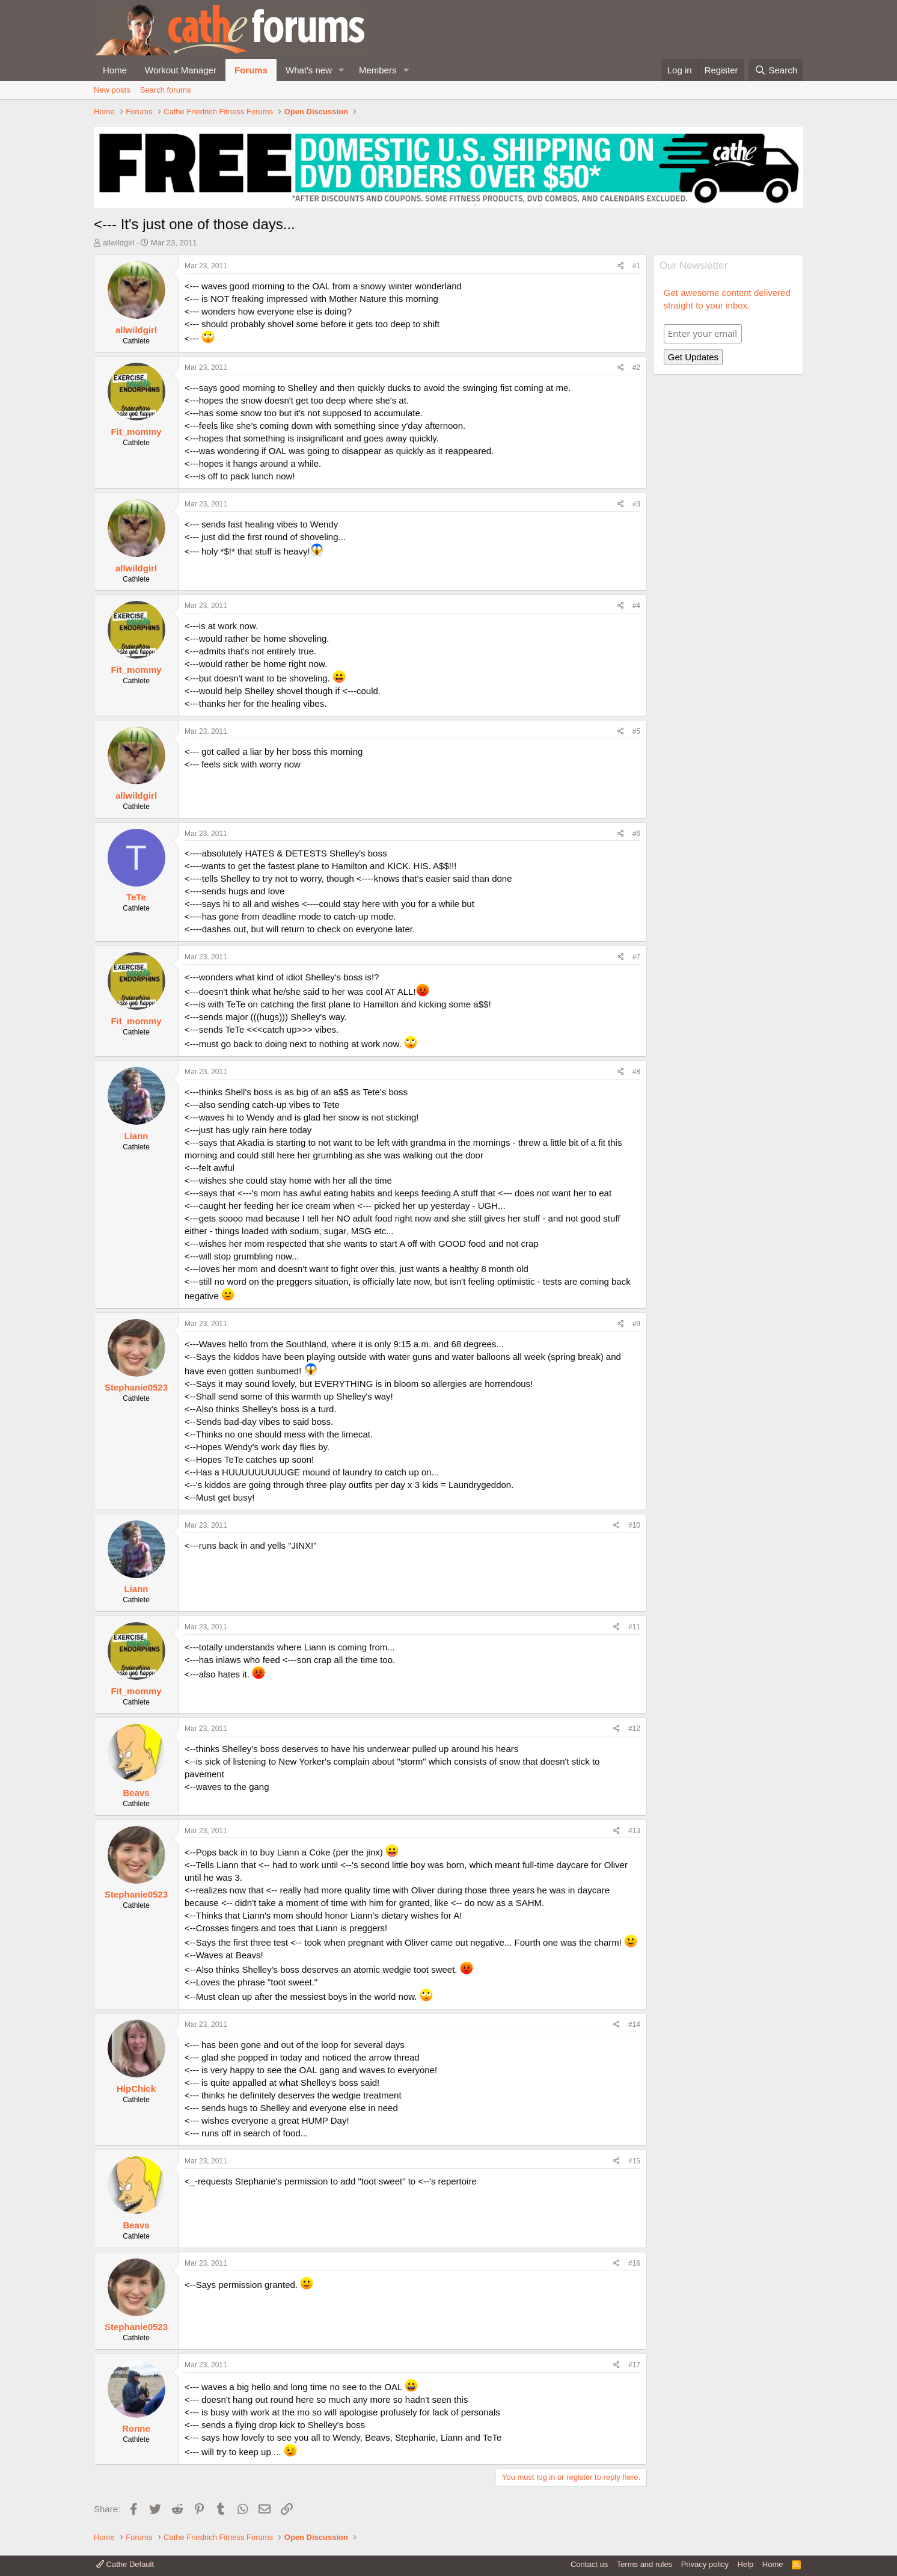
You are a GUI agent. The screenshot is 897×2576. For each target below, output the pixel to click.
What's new (309, 70)
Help (746, 2564)
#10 (634, 1525)
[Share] (620, 266)
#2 (636, 367)
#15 (634, 2161)
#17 (634, 2365)
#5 (636, 731)
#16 (634, 2263)
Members (378, 70)
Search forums (165, 89)
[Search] (776, 70)
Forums (251, 70)
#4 (636, 605)
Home (115, 70)
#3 (636, 504)
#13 (634, 1831)
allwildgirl (119, 242)
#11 (634, 1627)
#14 (634, 2024)
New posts (112, 89)
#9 (636, 1324)
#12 (634, 1728)
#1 (636, 266)
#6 (636, 833)
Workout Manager (180, 70)
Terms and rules (644, 2564)
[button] (341, 70)
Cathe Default (125, 2564)
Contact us (589, 2564)
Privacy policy (705, 2564)
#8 (636, 1072)
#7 (636, 957)
